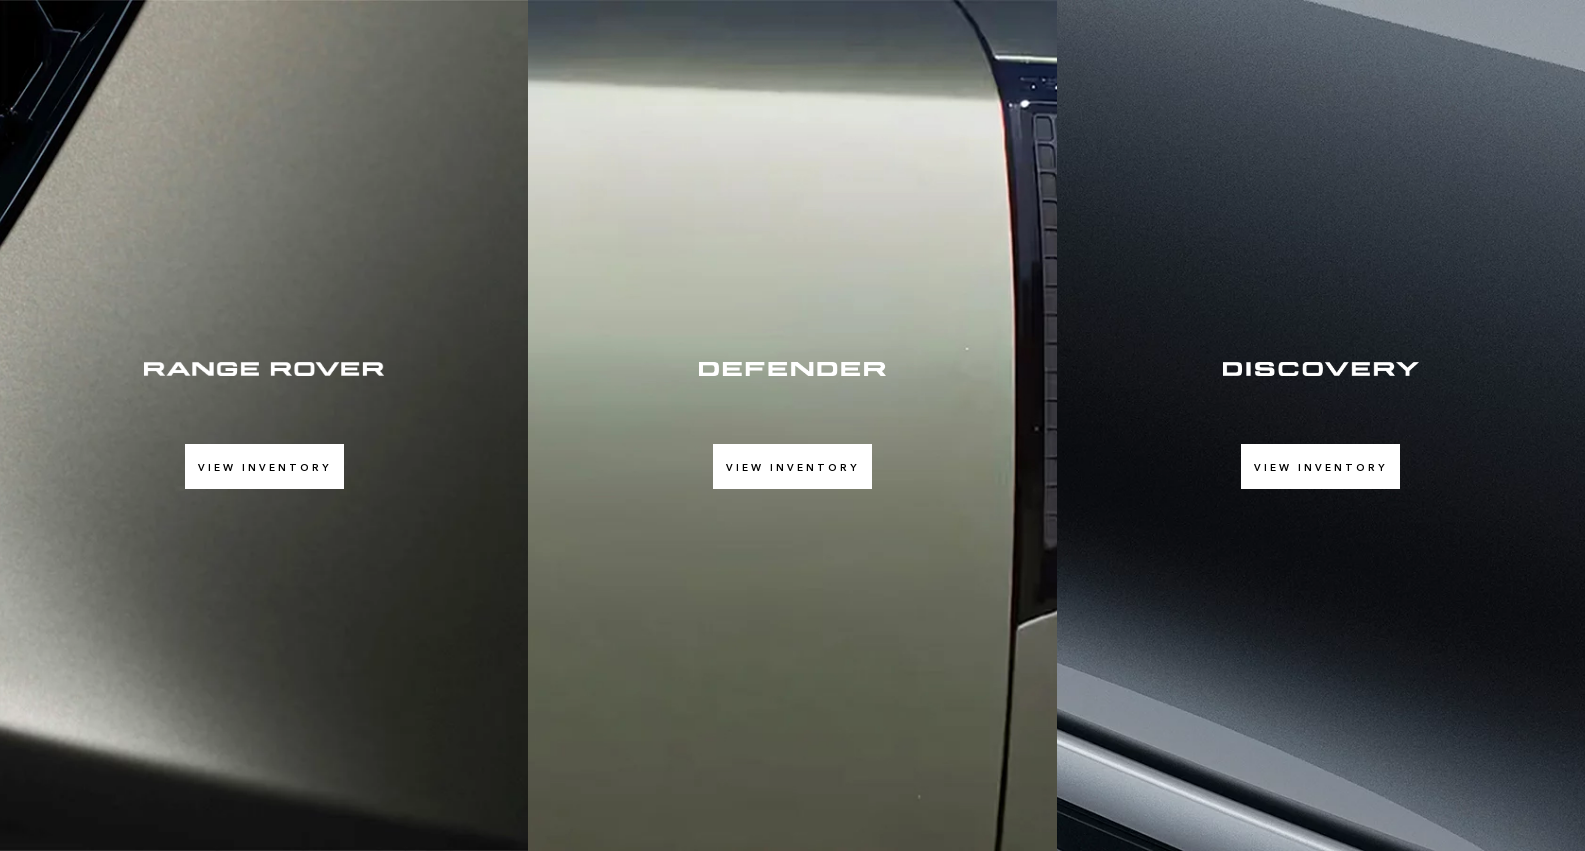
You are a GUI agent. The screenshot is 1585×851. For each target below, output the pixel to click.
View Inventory (264, 467)
